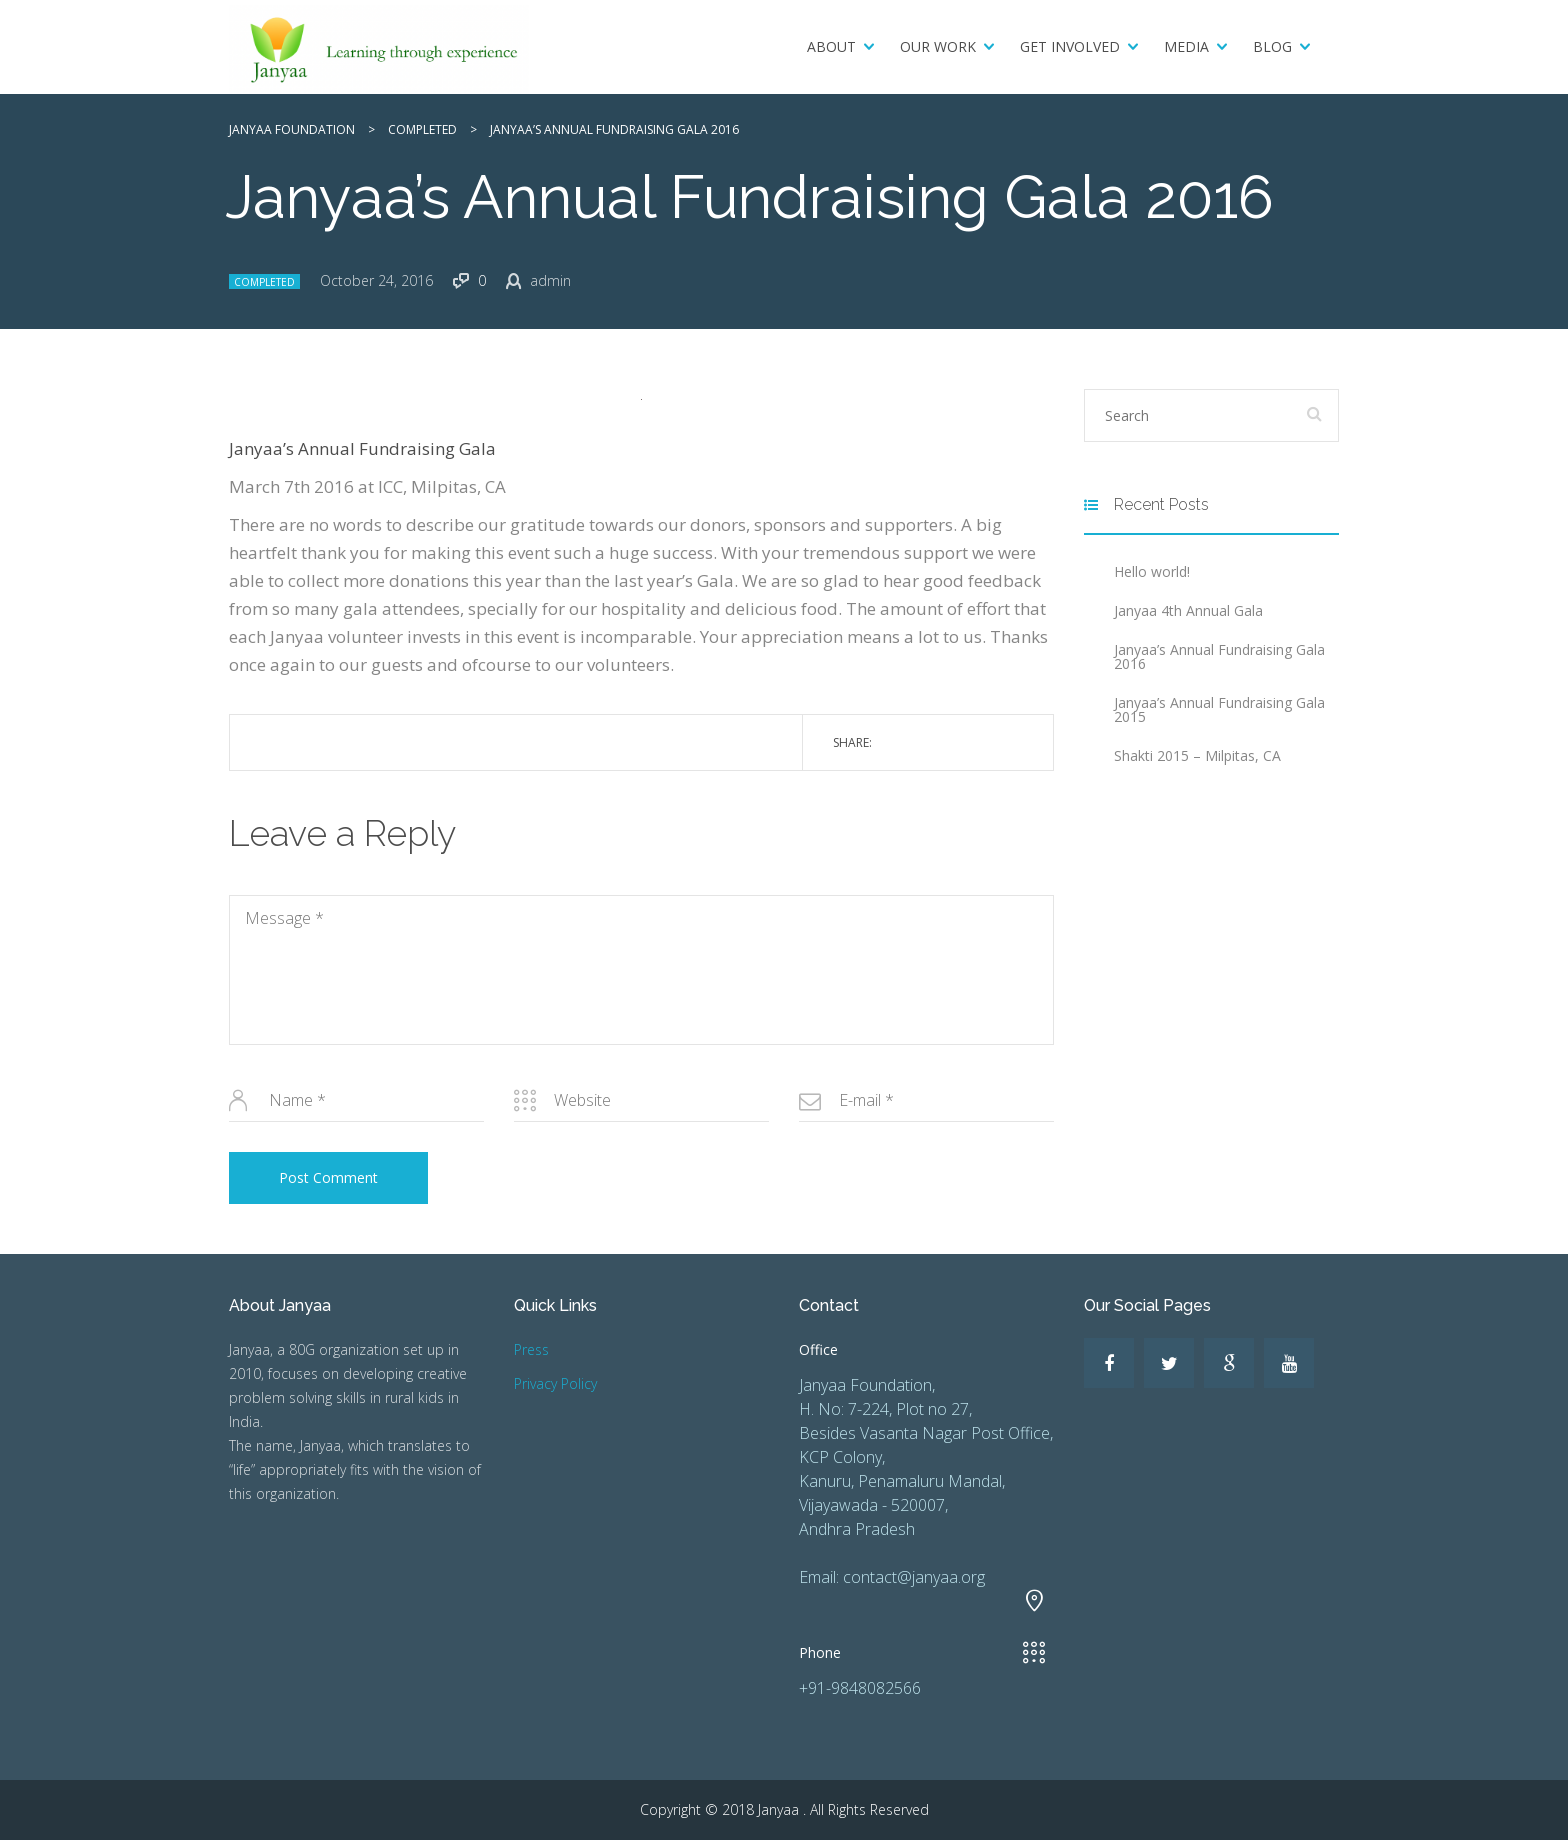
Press (531, 1349)
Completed (264, 282)
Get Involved (1070, 46)
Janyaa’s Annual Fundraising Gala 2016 (1219, 656)
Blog (1272, 46)
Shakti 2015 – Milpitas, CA (1197, 755)
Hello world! (1152, 571)
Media (1186, 46)
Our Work (938, 46)
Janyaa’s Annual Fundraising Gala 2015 (1219, 709)
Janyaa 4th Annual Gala (1188, 610)
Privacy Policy (555, 1383)
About (831, 46)
